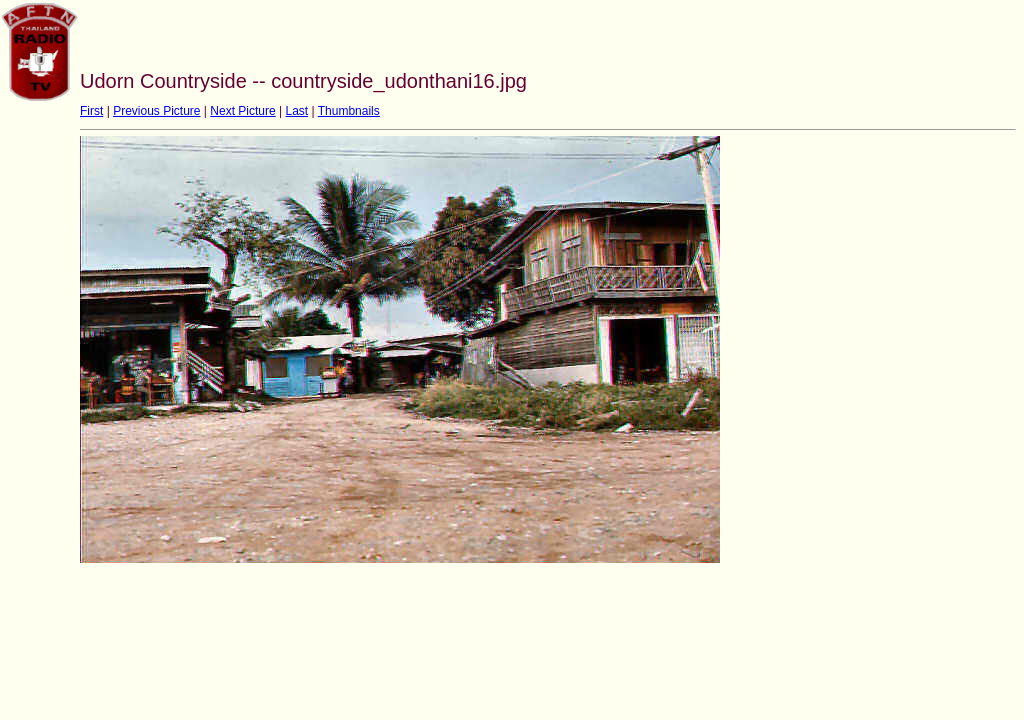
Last (296, 111)
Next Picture (242, 111)
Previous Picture (156, 111)
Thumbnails (349, 111)
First (91, 111)
